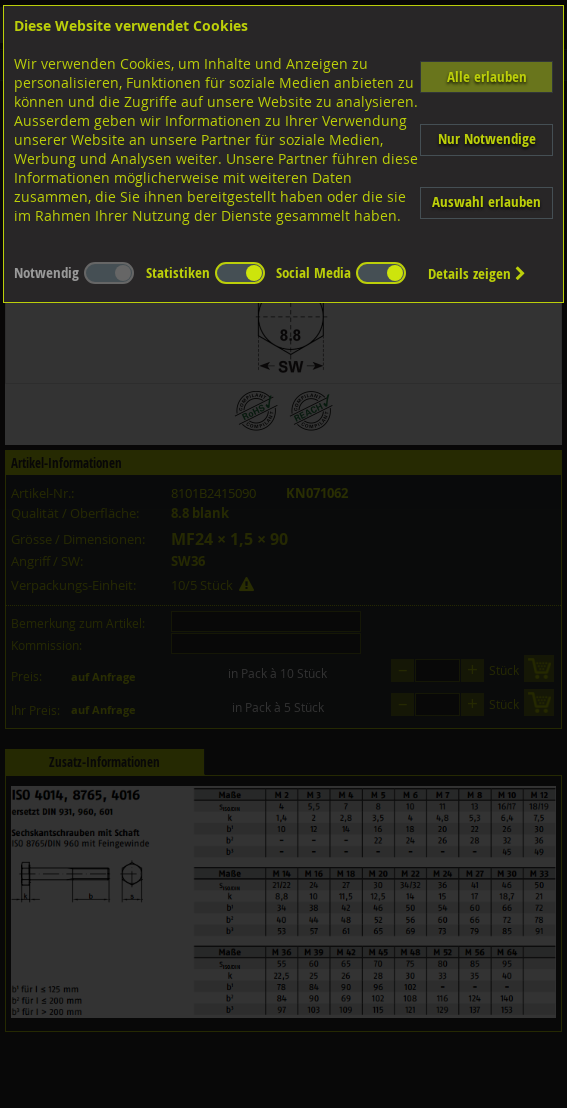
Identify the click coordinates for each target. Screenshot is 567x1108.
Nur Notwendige (487, 138)
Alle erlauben (487, 76)
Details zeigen (477, 273)
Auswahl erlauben (486, 201)
